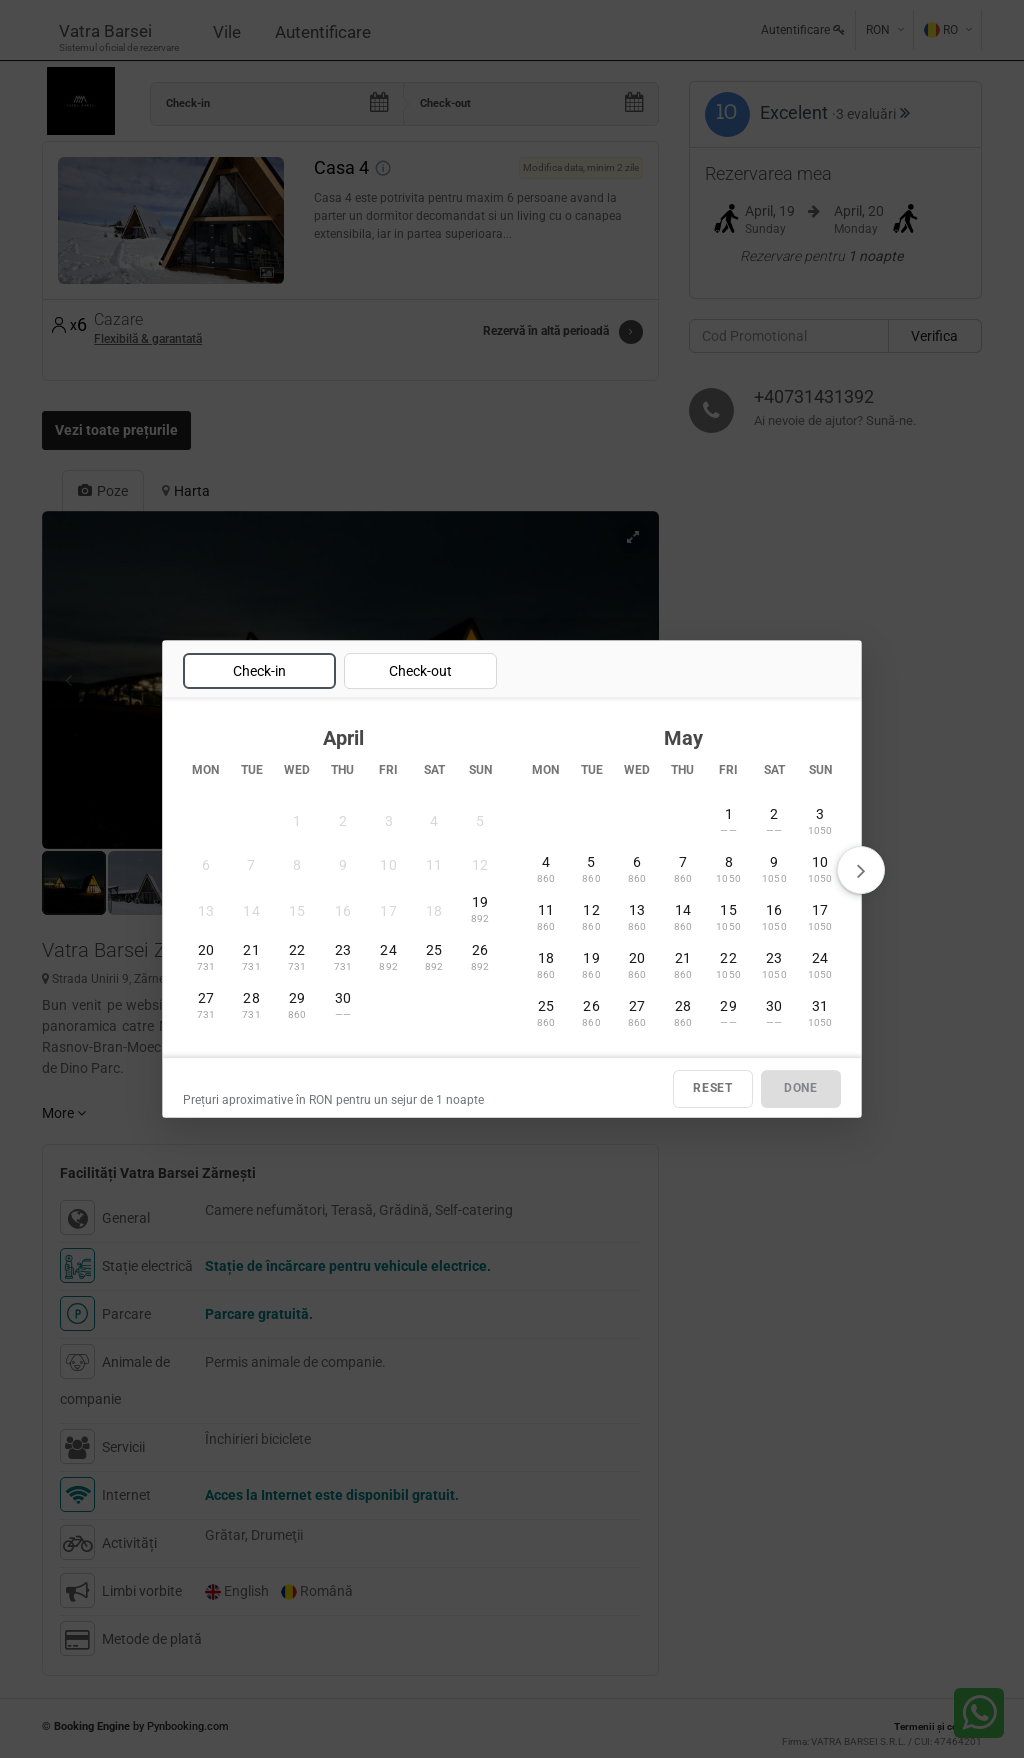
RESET (713, 1089)
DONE (801, 1089)
